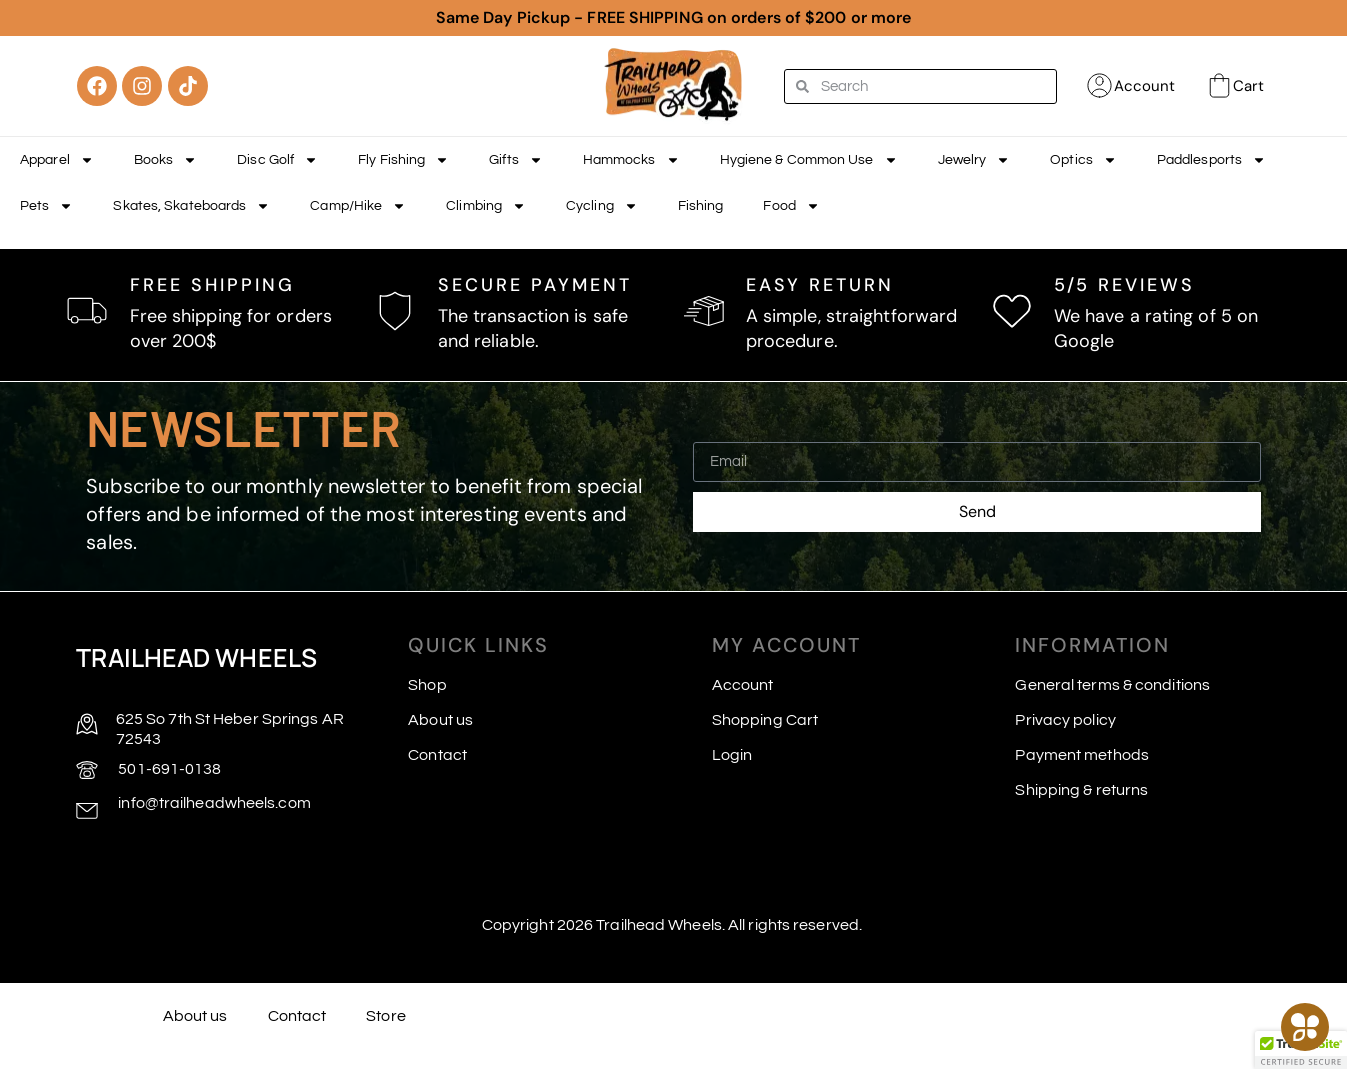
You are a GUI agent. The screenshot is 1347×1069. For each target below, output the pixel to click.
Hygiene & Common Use (809, 160)
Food (791, 206)
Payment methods (1082, 755)
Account (1145, 86)
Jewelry (974, 160)
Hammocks (631, 160)
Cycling (602, 206)
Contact (437, 755)
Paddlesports (1211, 160)
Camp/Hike (358, 206)
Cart (1248, 86)
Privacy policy (1065, 720)
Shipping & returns (1081, 790)
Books (166, 160)
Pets (46, 206)
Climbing (486, 206)
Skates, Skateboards (191, 206)
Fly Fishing (403, 160)
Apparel (57, 160)
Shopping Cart (765, 720)
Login (732, 755)
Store (386, 1016)
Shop (427, 685)
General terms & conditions (1112, 685)
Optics (1083, 160)
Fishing (701, 206)
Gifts (516, 160)
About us (440, 720)
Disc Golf (277, 160)
